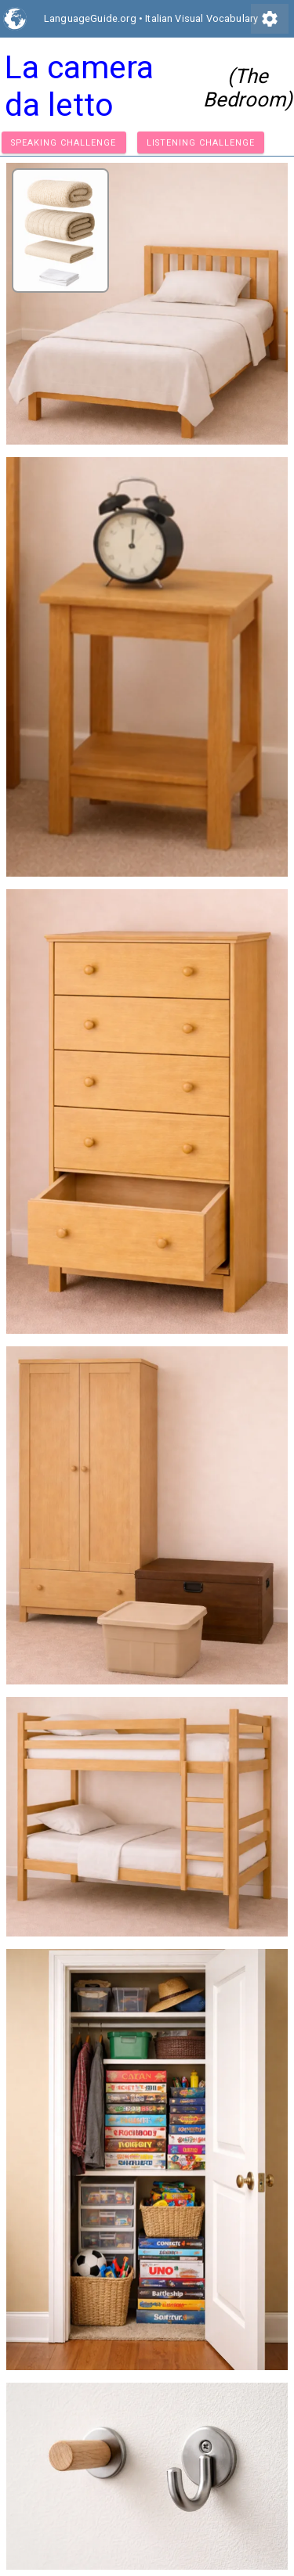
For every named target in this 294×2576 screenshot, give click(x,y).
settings (269, 18)
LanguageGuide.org (90, 18)
